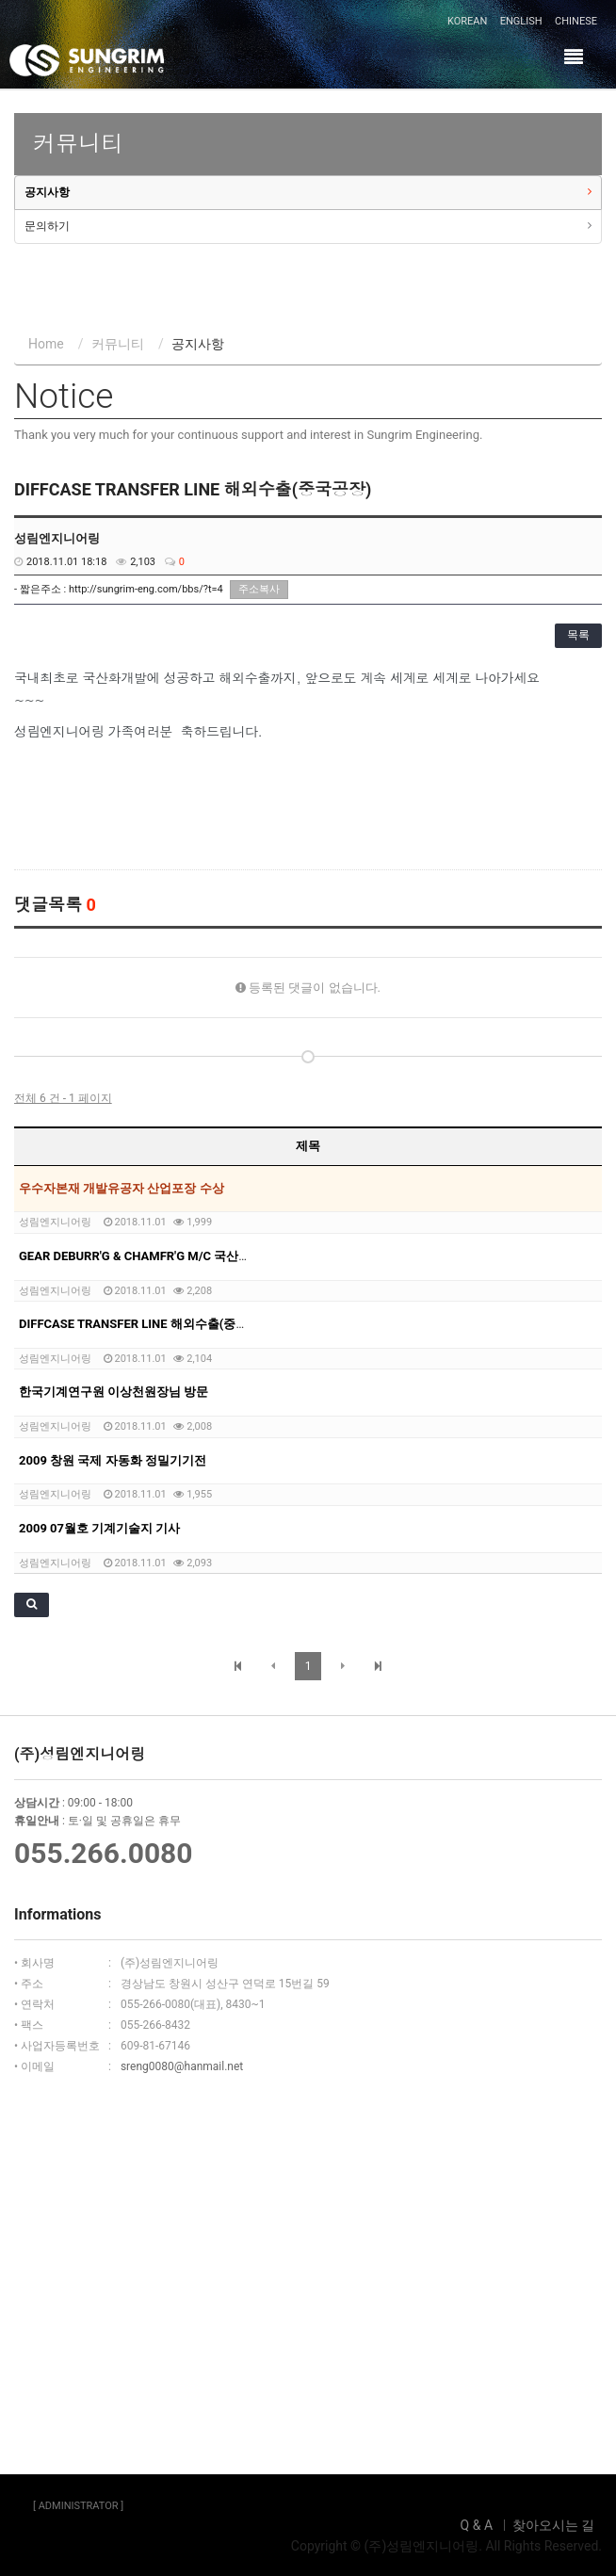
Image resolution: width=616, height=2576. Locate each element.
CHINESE (576, 21)
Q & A (477, 2525)
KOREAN (467, 21)
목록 (578, 634)
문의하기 (47, 226)
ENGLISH (521, 21)
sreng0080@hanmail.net (182, 2066)
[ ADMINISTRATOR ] (78, 2506)
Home (46, 343)
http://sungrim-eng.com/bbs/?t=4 (146, 589)
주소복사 (259, 589)
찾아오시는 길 (553, 2525)
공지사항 (47, 192)
